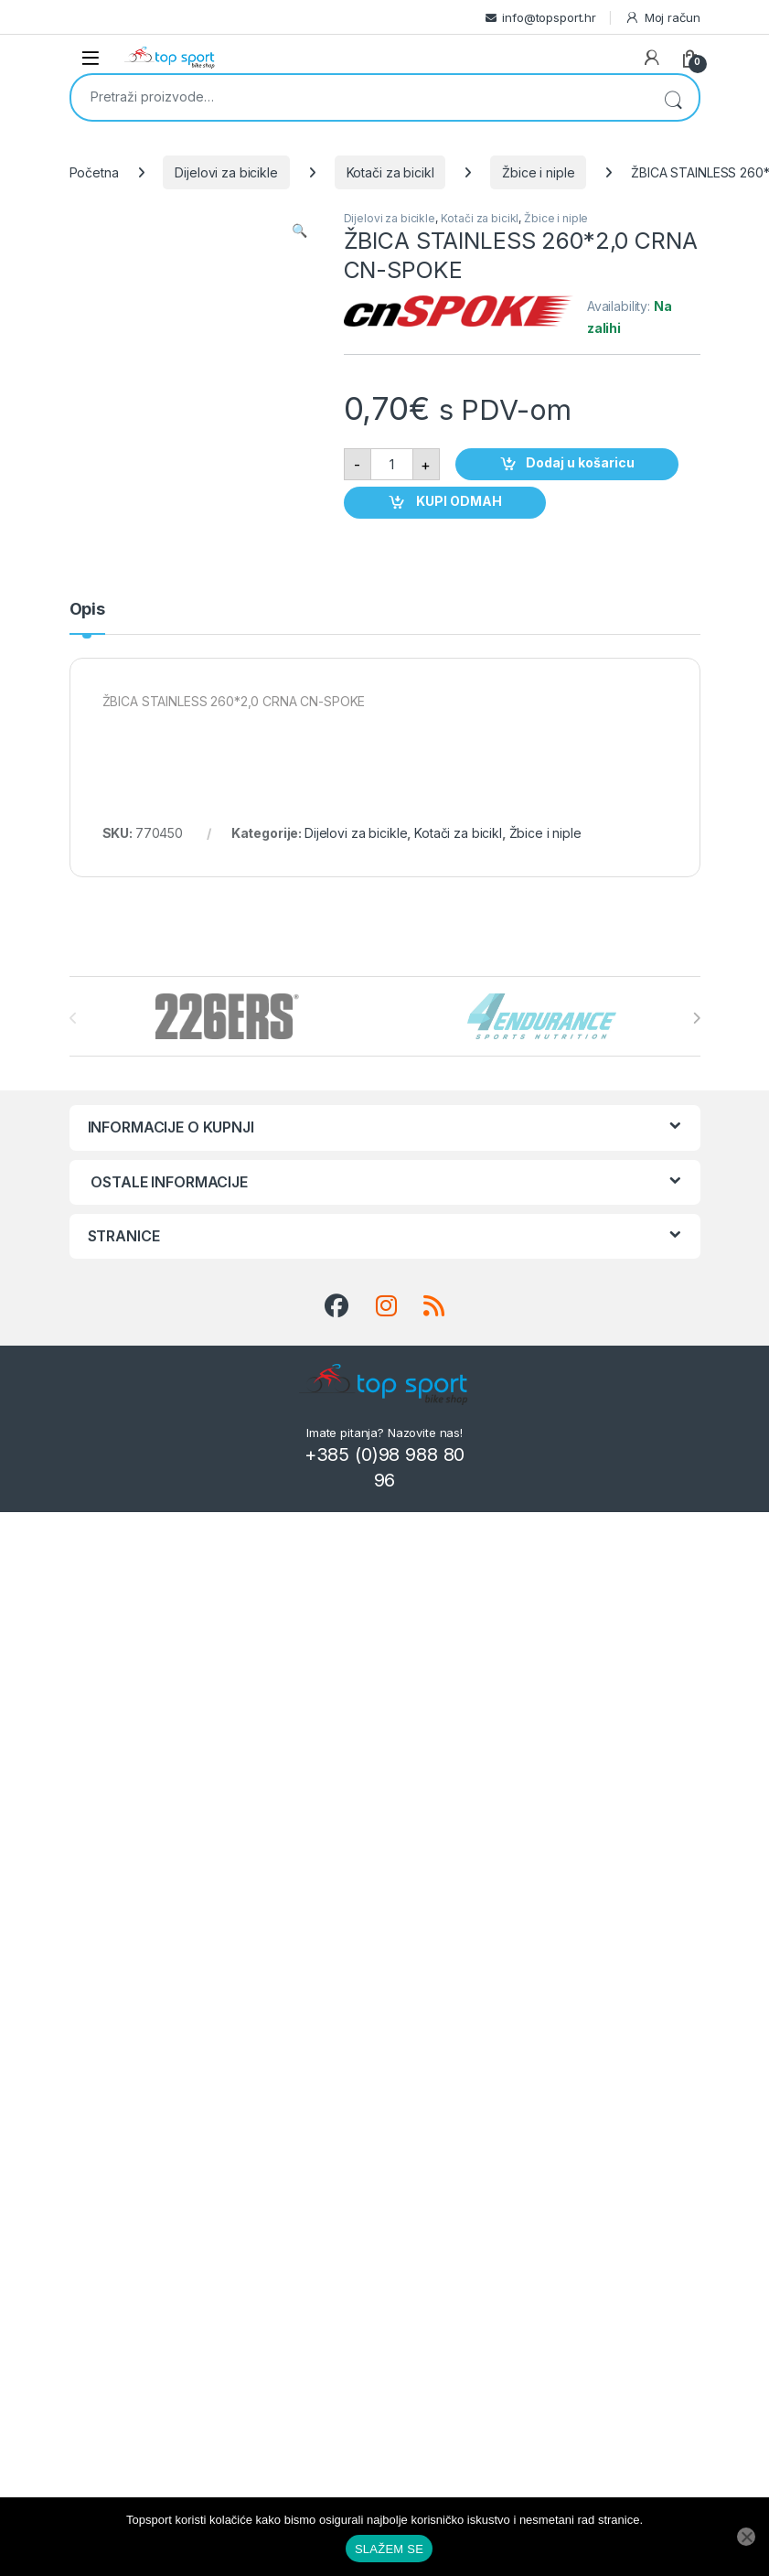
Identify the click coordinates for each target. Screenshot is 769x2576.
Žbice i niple (538, 172)
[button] (299, 231)
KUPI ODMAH (457, 501)
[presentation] (696, 1018)
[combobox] (359, 96)
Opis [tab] (87, 609)
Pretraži (673, 97)
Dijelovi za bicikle (226, 172)
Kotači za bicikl (390, 172)
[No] (746, 2537)
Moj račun (662, 18)
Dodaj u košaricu (580, 462)
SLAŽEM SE (389, 2549)
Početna (94, 172)
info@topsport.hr (549, 17)
